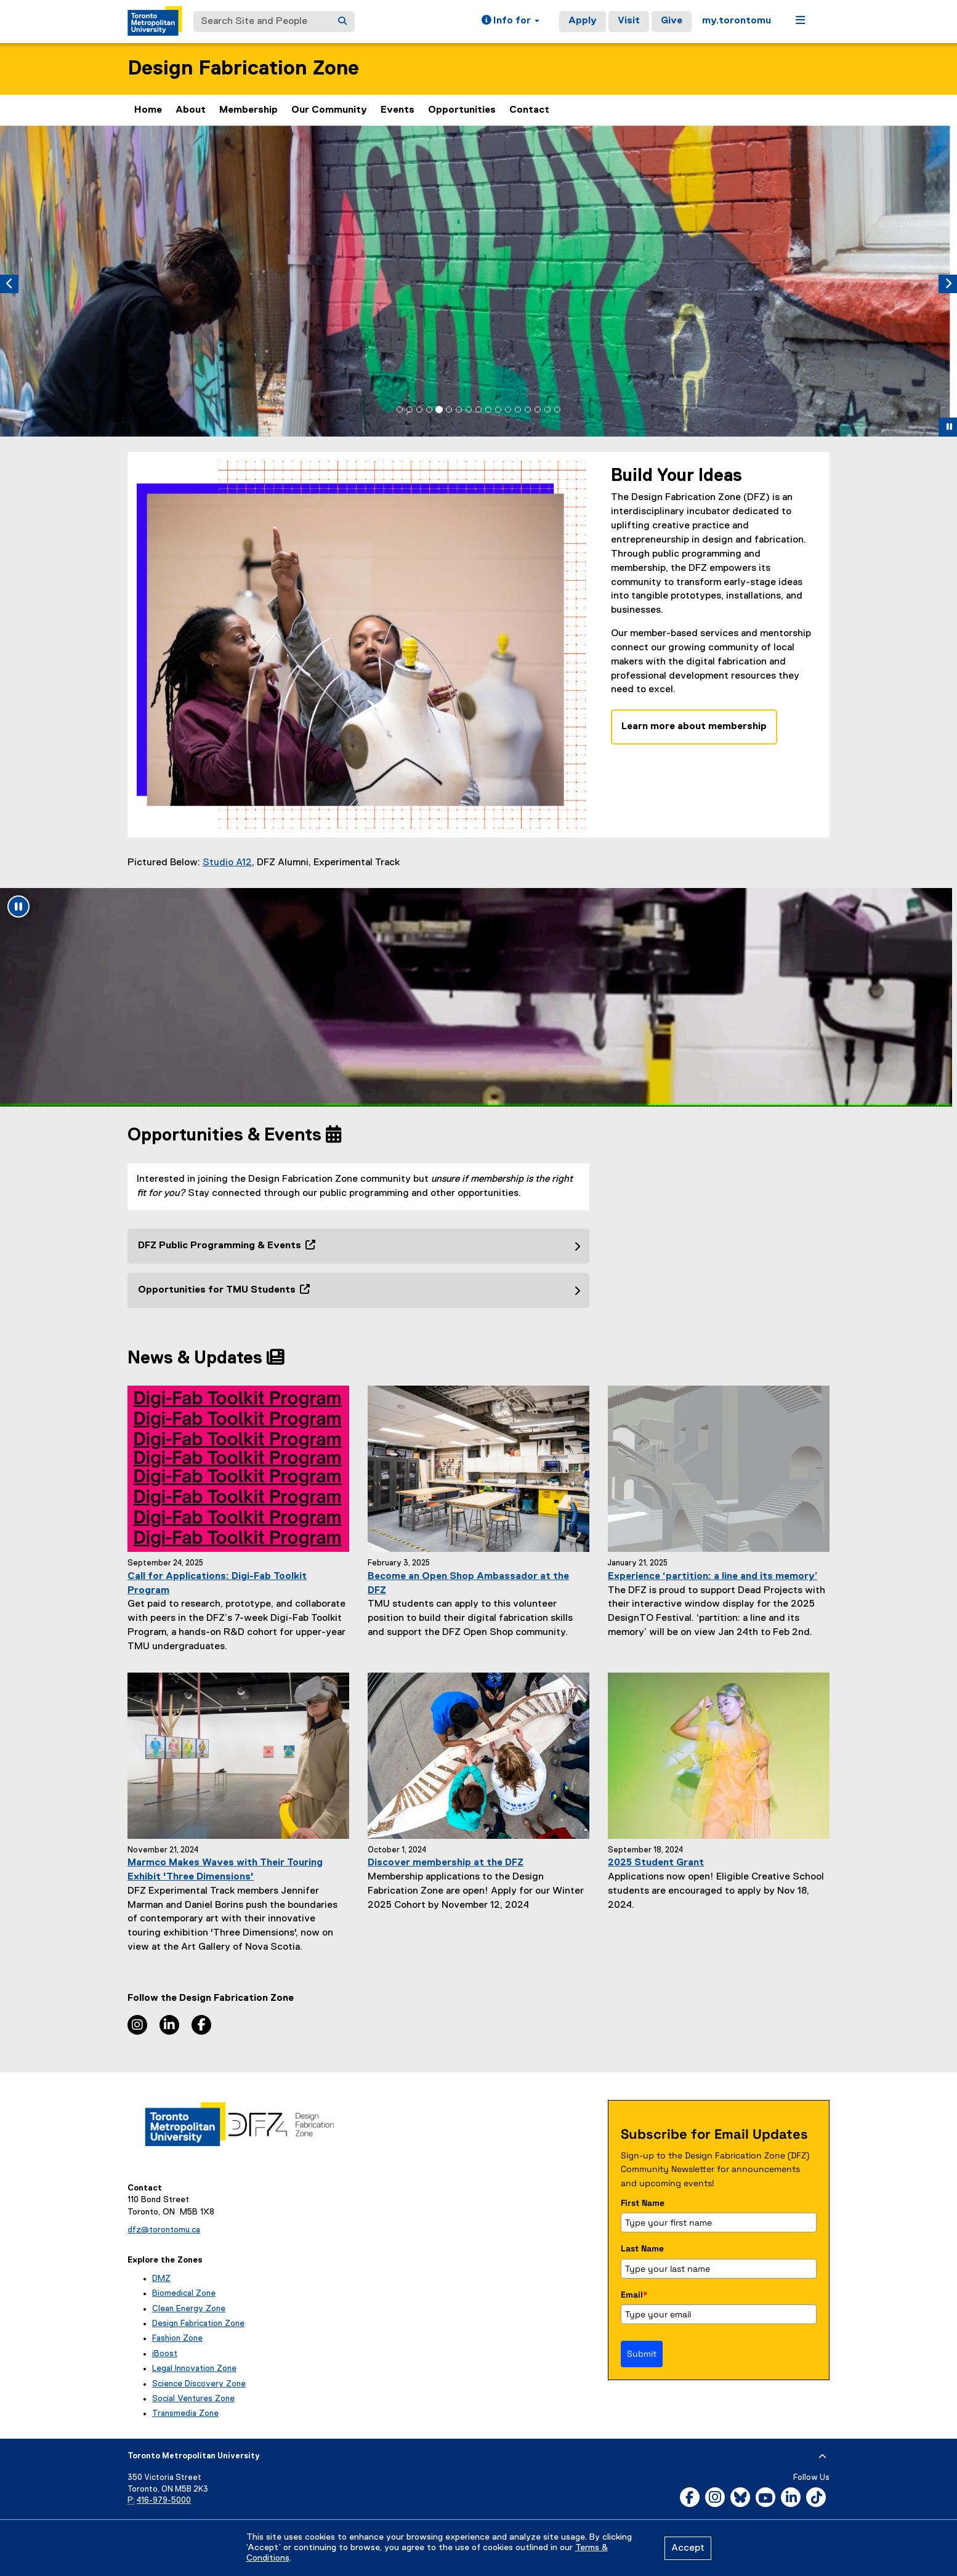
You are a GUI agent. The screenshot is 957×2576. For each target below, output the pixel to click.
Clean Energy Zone (188, 2308)
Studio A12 (227, 863)
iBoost (164, 2353)
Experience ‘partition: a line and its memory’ (712, 1576)
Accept (688, 2548)
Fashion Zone (177, 2338)
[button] (510, 21)
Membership (248, 110)
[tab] (400, 409)
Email (634, 2294)
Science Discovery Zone (199, 2384)
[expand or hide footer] (822, 2456)
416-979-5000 (164, 2501)
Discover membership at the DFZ (445, 1863)
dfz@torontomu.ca (163, 2230)
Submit (641, 2353)
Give (671, 21)
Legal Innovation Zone (194, 2368)
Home (148, 110)
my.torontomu (736, 21)
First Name (642, 2202)
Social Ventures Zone (193, 2398)
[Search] (342, 21)
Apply (582, 21)
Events (397, 110)
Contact (529, 110)
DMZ (161, 2278)
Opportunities (462, 110)
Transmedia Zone (185, 2413)
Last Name (642, 2248)
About (191, 110)
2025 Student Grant (656, 1863)
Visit (629, 21)
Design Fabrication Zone (243, 69)
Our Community (329, 110)
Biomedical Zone (184, 2293)
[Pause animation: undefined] (18, 906)
